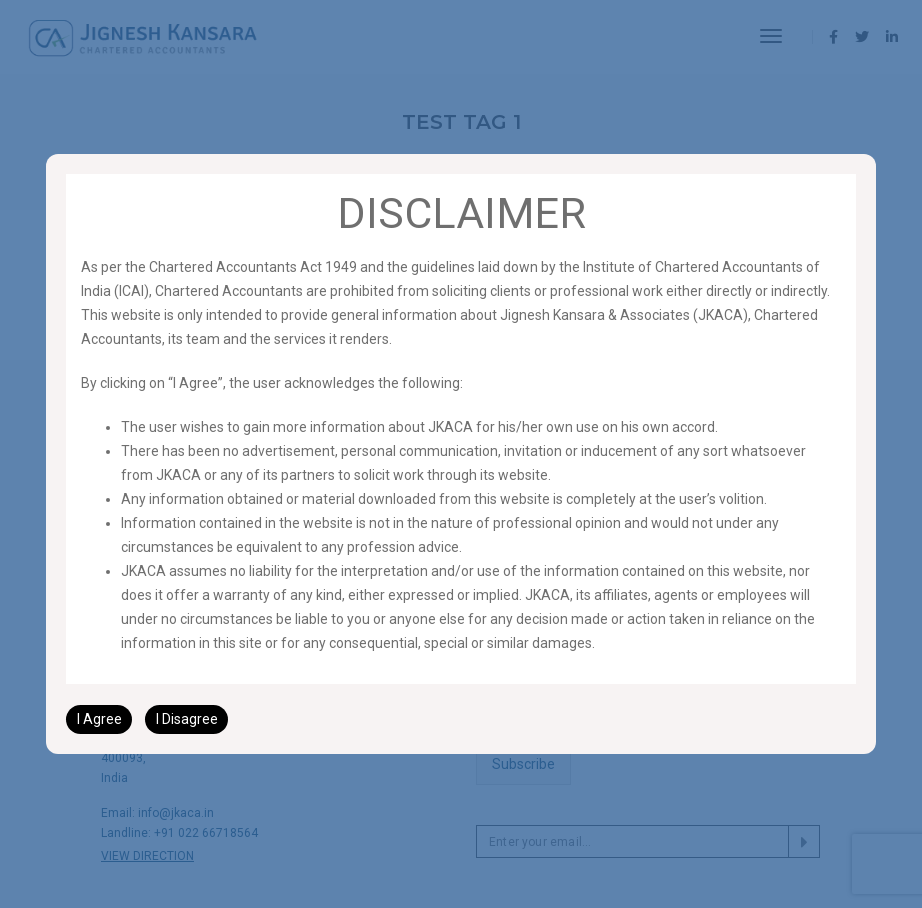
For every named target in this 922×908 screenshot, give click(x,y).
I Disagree (187, 719)
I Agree (99, 719)
